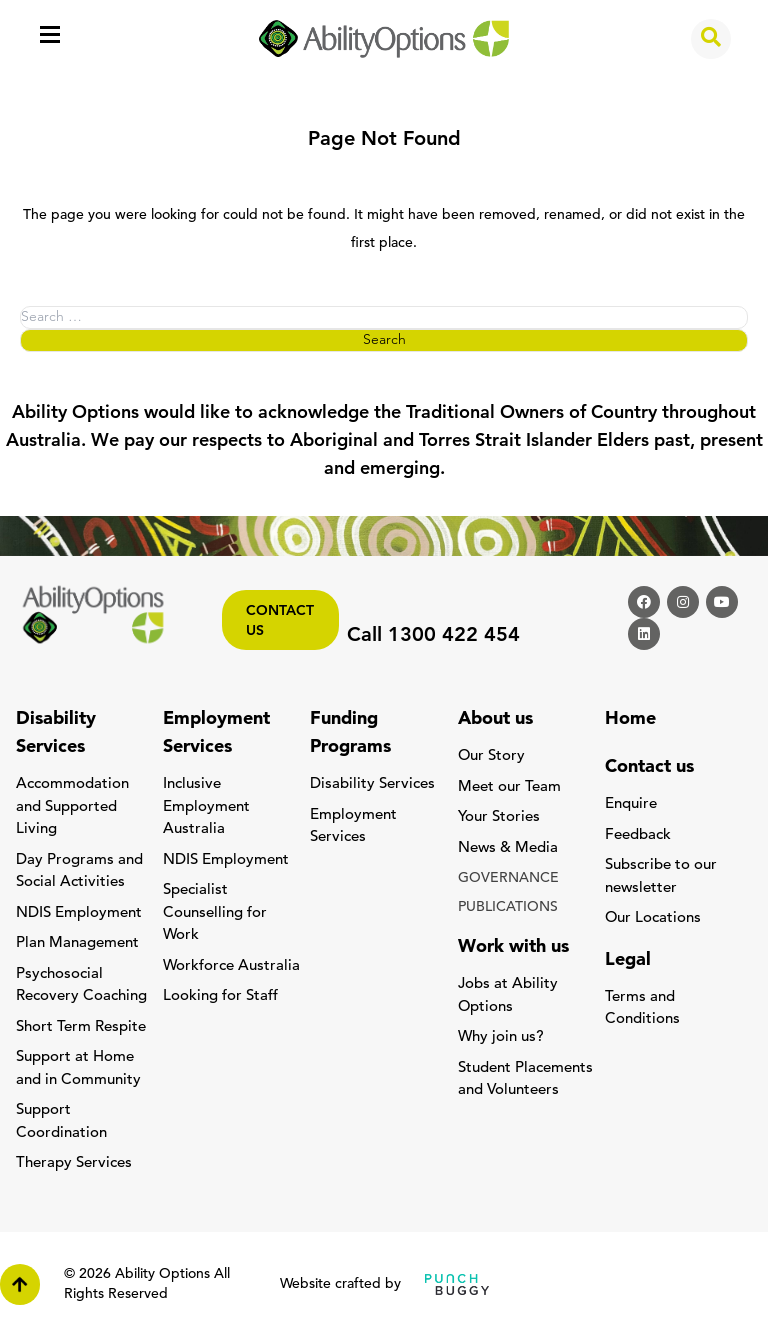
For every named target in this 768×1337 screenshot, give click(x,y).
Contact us (280, 621)
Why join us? (501, 1037)
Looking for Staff (220, 996)
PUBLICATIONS (508, 907)
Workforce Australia (231, 966)
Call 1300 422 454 (433, 636)
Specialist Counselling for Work (215, 913)
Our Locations (653, 918)
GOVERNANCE (508, 878)
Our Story (491, 756)
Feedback (638, 835)
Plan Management (77, 943)
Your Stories (499, 817)
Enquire (631, 804)
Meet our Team (509, 787)
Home (630, 719)
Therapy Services (74, 1163)
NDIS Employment (79, 913)
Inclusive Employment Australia (206, 807)
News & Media (508, 848)
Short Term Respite (81, 1027)
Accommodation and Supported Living (72, 807)
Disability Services (372, 784)
